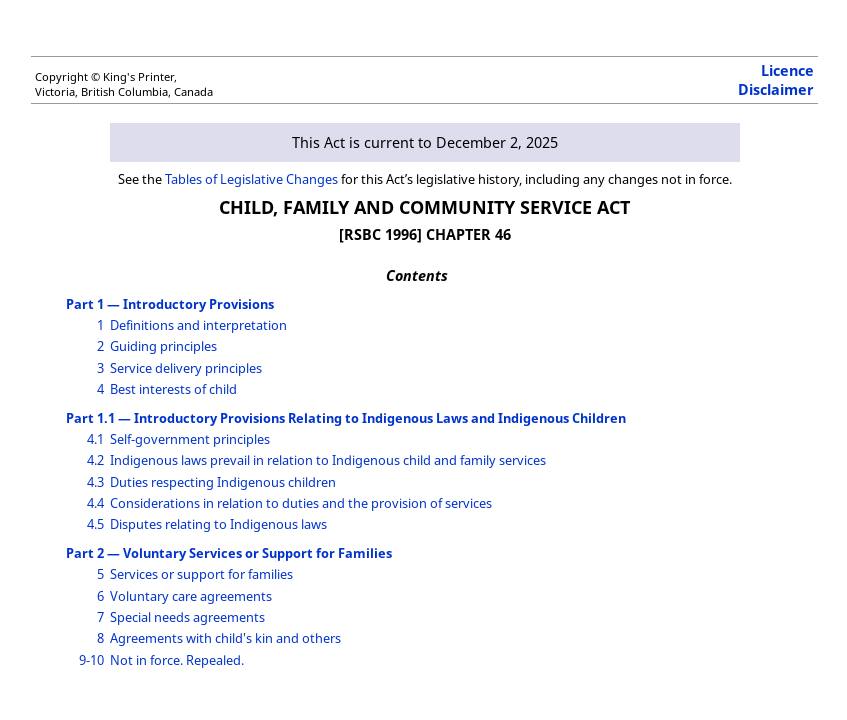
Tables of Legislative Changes (251, 179)
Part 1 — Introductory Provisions (170, 304)
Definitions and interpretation (198, 325)
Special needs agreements (187, 617)
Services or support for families (201, 574)
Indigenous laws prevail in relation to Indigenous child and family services (328, 460)
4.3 (95, 482)
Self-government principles (190, 439)
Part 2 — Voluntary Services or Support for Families (229, 553)
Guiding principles (163, 346)
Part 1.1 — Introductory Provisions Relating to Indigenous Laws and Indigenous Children (346, 418)
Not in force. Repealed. (177, 660)
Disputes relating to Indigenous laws (218, 524)
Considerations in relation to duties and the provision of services (301, 503)
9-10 (91, 660)
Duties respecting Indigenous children (223, 482)
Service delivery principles (186, 368)
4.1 (95, 439)
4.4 (95, 503)
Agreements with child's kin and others (225, 638)
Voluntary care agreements (191, 596)
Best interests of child (173, 389)
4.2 (95, 460)
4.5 (95, 524)
